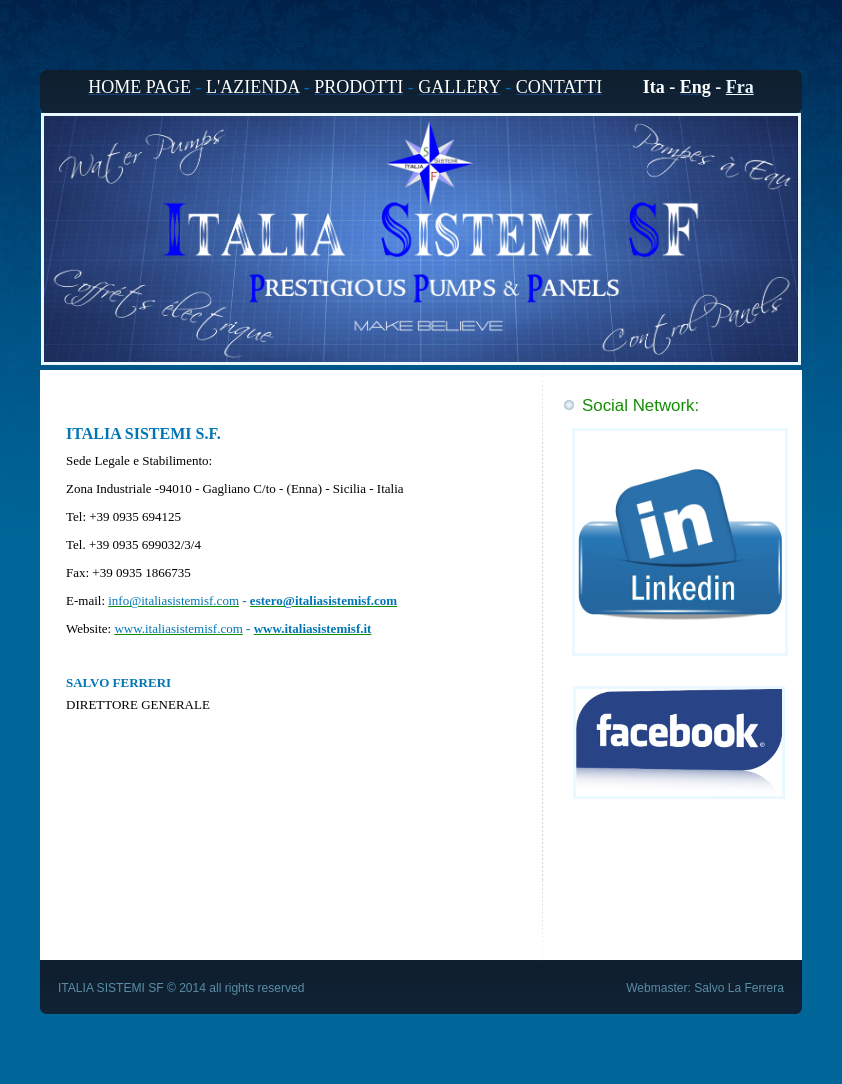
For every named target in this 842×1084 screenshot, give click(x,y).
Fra (740, 87)
